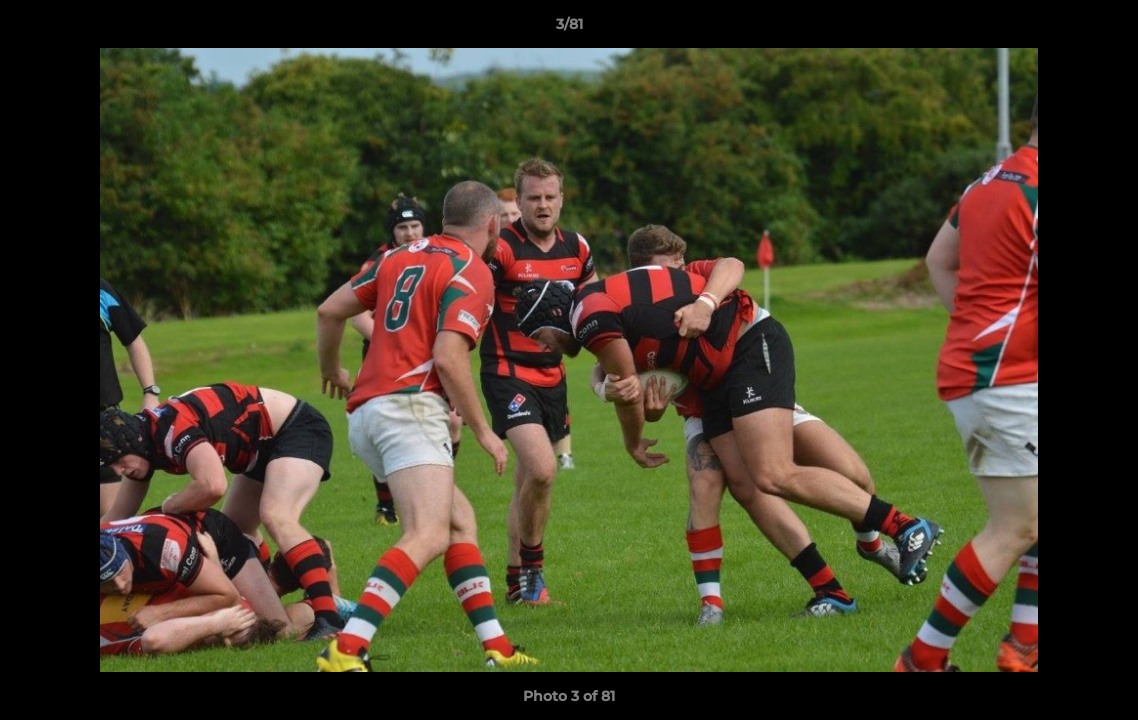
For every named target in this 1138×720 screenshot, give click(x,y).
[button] (1102, 29)
